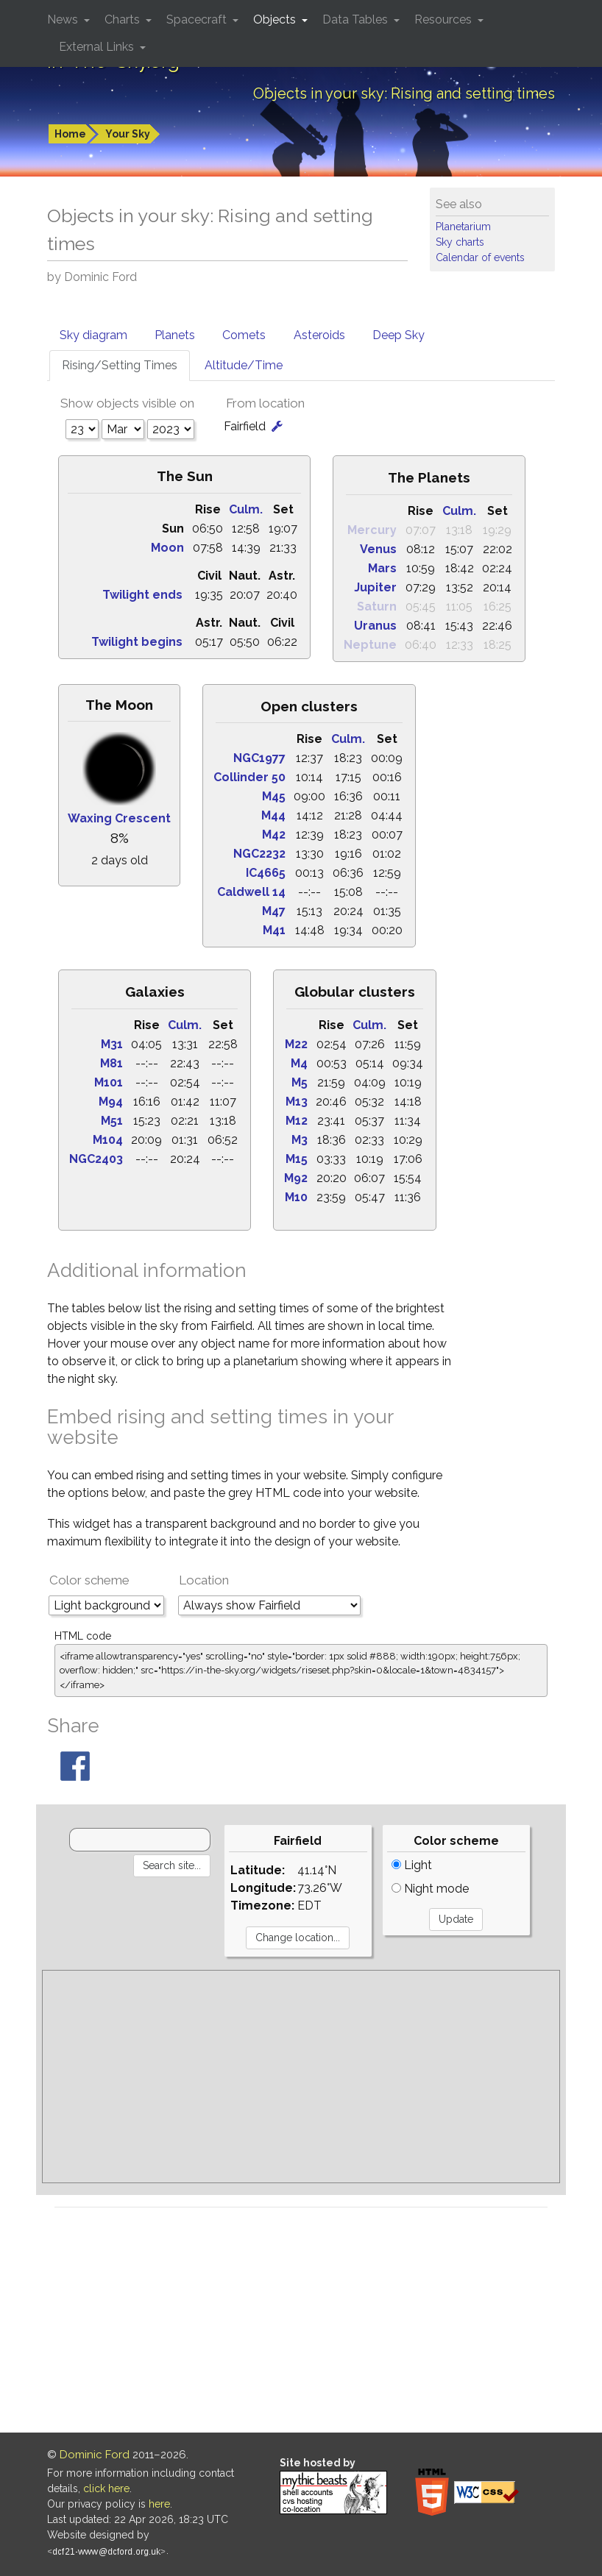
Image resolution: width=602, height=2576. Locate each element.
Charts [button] (124, 19)
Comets (244, 335)
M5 (299, 1082)
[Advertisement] (301, 2077)
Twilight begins (137, 642)
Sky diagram (93, 335)
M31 (112, 1044)
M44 (273, 815)
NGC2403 (96, 1159)
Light (412, 1865)
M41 (274, 930)
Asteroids (319, 335)
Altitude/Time (244, 365)
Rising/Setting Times (119, 365)
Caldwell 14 (251, 892)
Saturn (377, 606)
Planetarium (463, 226)
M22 (296, 1044)
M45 (274, 796)
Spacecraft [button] (198, 19)
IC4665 (266, 873)
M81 (111, 1063)
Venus (378, 549)
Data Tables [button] (356, 19)
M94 (111, 1102)
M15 (297, 1159)
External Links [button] (98, 47)
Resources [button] (444, 19)
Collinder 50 (249, 777)
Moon (167, 548)
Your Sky (127, 134)
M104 (108, 1140)
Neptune (370, 645)
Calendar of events (480, 257)
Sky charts (460, 242)
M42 (274, 835)
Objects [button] (276, 19)
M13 (297, 1102)
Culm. (246, 509)
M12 (297, 1121)
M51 (112, 1121)
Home (70, 134)
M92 (296, 1178)
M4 (299, 1063)
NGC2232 (259, 854)
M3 (299, 1140)
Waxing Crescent (119, 818)
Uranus (375, 626)
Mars (382, 568)
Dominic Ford (95, 2454)
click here (106, 2488)
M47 (274, 911)
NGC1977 (259, 758)
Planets (175, 335)
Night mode (430, 1889)
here (159, 2504)
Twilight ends (142, 595)
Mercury (372, 530)
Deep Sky (398, 335)
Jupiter (375, 587)
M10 (296, 1197)
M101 (108, 1082)
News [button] (64, 19)
